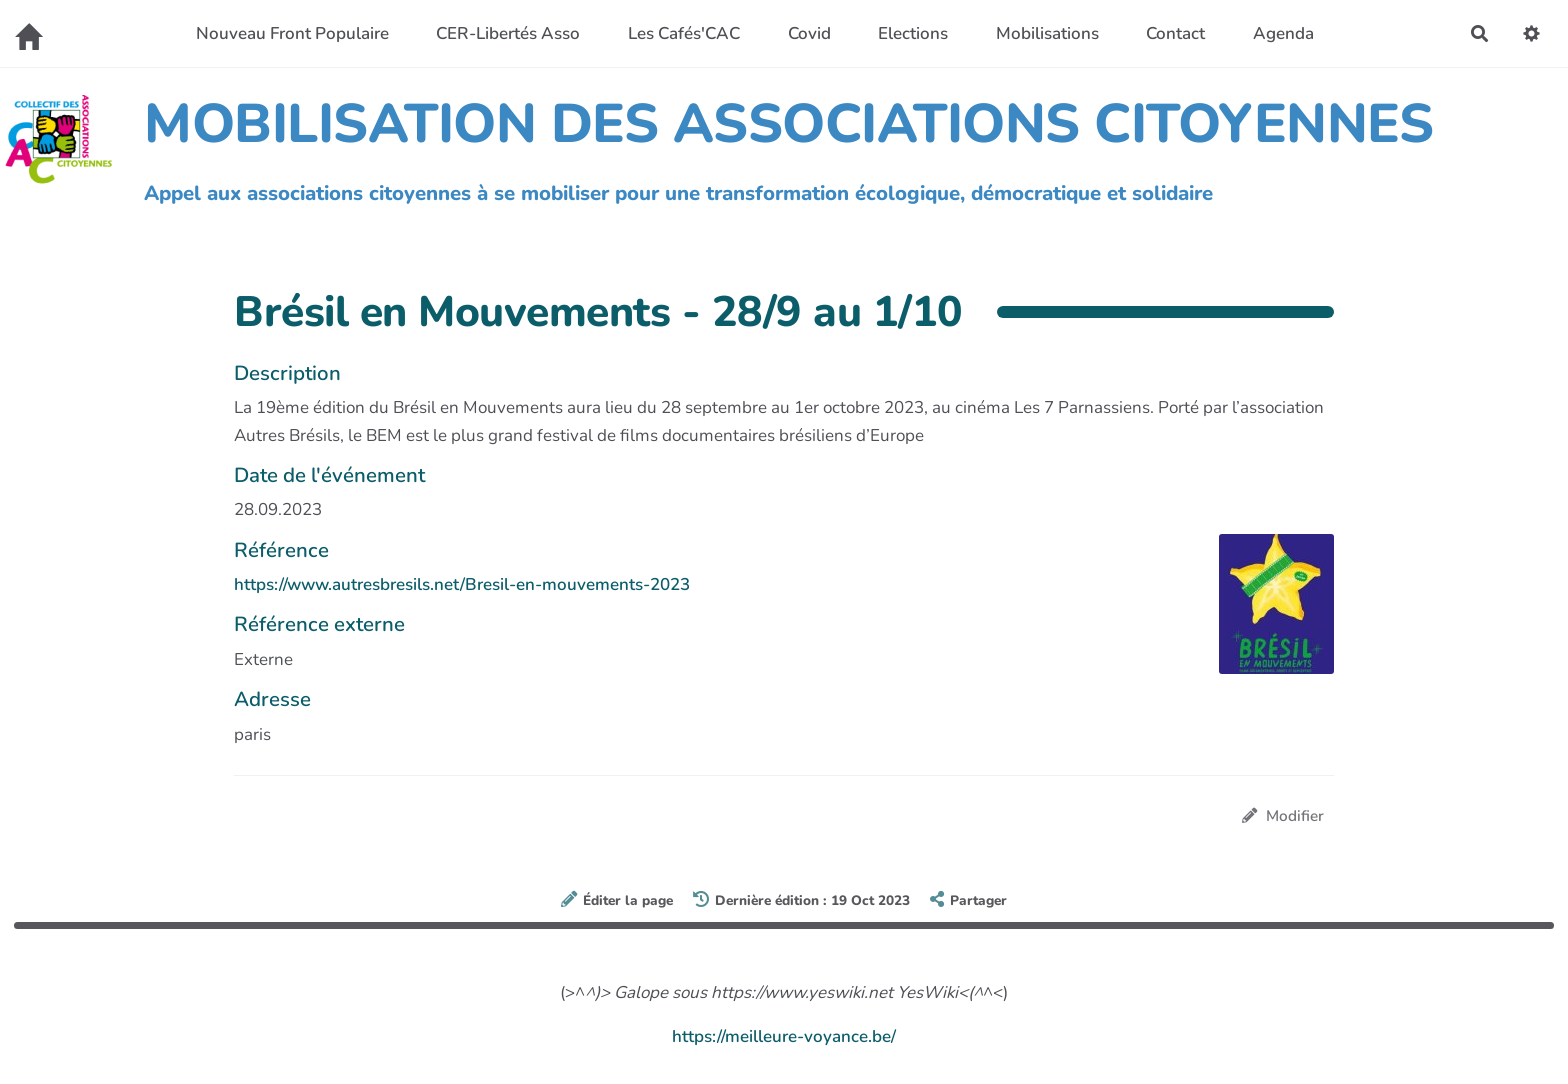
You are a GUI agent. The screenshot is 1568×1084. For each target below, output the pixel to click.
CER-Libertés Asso (508, 33)
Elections (913, 33)
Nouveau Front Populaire (292, 33)
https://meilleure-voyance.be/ (784, 1036)
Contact (1175, 33)
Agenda (1283, 33)
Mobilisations (1047, 33)
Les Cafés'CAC (684, 33)
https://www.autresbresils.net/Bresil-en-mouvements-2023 (462, 584)
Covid (809, 33)
